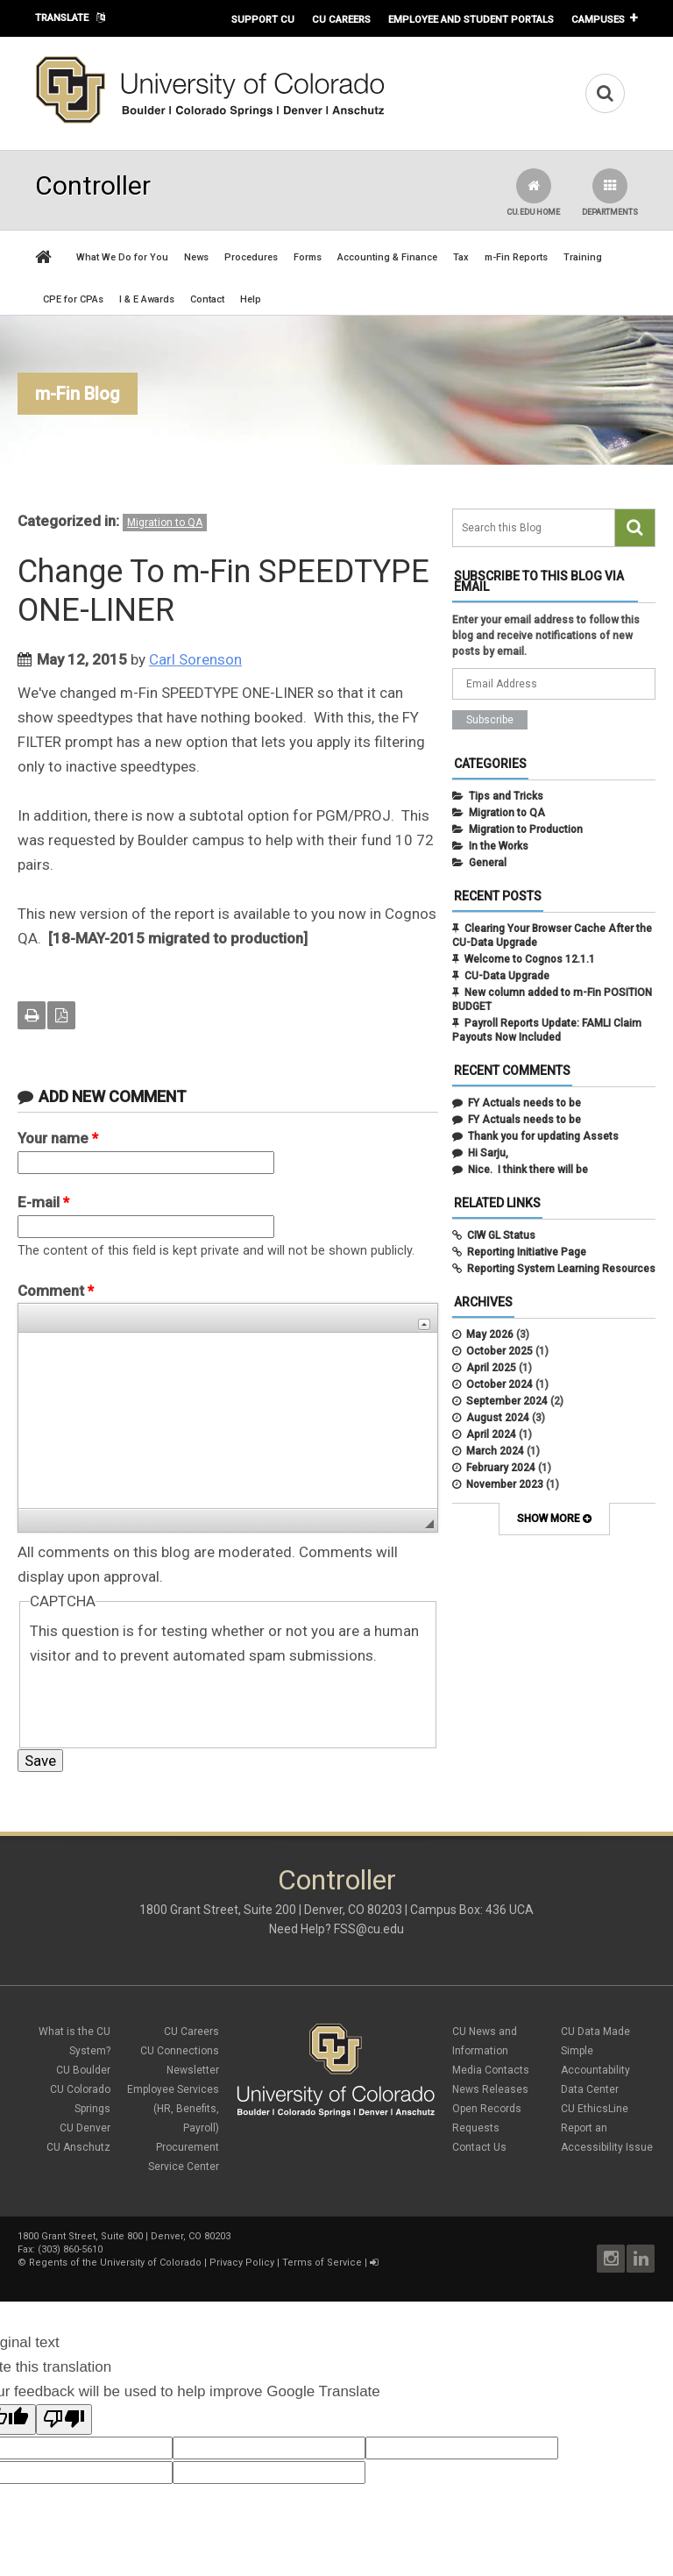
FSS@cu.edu (369, 1929)
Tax (461, 257)
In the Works (498, 846)
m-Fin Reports (516, 257)
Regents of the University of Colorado (115, 2262)
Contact (207, 299)
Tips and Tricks (506, 796)
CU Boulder (83, 2070)
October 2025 (499, 1351)
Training (582, 257)
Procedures (251, 257)
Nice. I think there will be (528, 1169)
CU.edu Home (533, 192)
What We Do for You (122, 257)
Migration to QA (164, 522)
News (196, 257)
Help (250, 299)
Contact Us (479, 2147)
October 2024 (499, 1384)
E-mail (43, 1202)
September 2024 (507, 1401)
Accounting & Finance (387, 257)
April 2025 (491, 1368)
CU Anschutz (78, 2147)
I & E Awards (146, 299)
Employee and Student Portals (471, 19)
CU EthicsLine (594, 2109)
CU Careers (341, 19)
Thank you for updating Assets (543, 1136)
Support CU (262, 19)
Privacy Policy (241, 2262)
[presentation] (163, 1702)
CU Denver (85, 2128)
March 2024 (495, 1451)
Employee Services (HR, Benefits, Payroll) (173, 2108)
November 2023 (504, 1484)
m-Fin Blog (77, 393)
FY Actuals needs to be (524, 1103)
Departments (610, 192)
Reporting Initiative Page (526, 1252)
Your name (58, 1138)
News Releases (490, 2089)
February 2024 (500, 1468)
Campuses (598, 19)
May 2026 (490, 1334)
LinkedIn (641, 2259)
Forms (308, 257)
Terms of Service (322, 2262)
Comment (56, 1290)
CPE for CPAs (73, 299)
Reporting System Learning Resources (561, 1269)
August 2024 (497, 1418)
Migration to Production (526, 829)
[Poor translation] (64, 2419)
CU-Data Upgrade (506, 976)
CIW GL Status (501, 1235)
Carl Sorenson (195, 659)
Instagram (611, 2259)
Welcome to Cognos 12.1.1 (529, 959)
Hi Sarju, (488, 1153)
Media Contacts (490, 2070)
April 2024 (491, 1434)
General (488, 863)
